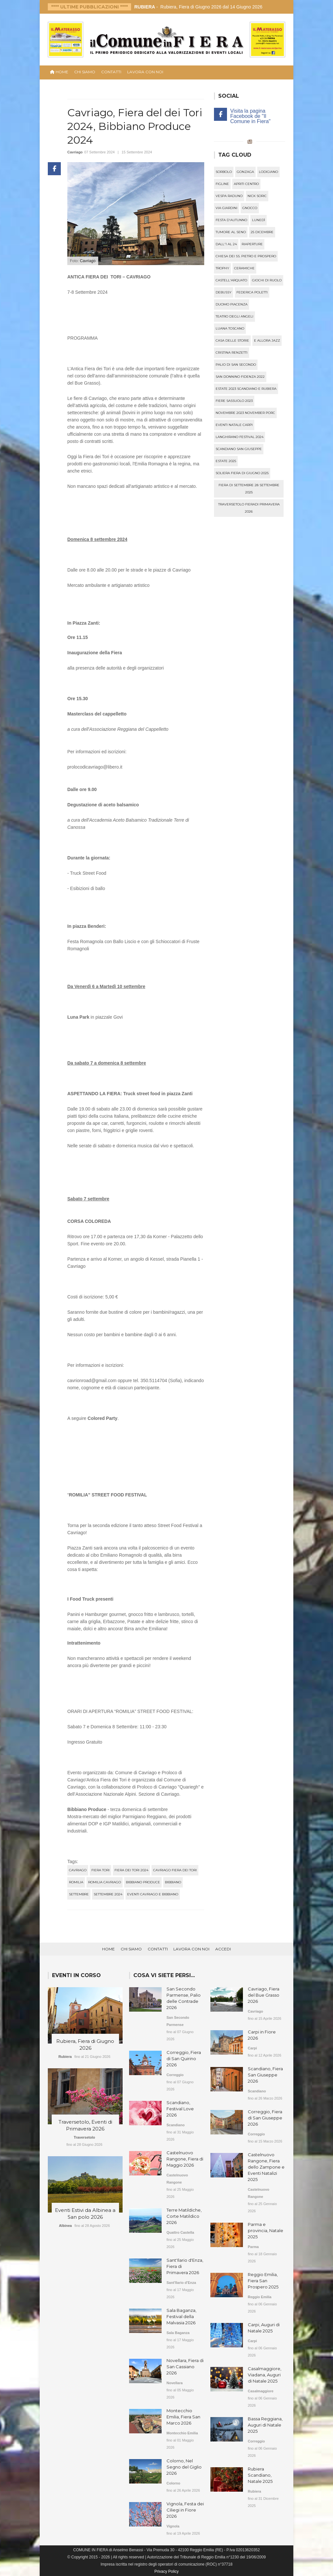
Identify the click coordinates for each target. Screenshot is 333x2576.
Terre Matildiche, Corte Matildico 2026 (184, 2216)
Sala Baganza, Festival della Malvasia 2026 (181, 2316)
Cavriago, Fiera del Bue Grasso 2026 (263, 1995)
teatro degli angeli (234, 316)
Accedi (223, 1948)
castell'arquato (231, 280)
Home (108, 1948)
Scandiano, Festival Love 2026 (180, 2108)
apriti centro (246, 184)
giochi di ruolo (267, 280)
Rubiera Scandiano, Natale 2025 (260, 2475)
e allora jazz (267, 340)
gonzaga (245, 172)
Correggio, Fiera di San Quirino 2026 (183, 2058)
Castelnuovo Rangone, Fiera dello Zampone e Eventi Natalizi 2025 (266, 2167)
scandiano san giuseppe (239, 449)
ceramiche (244, 268)
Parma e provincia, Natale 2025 (265, 2230)
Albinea (65, 2226)
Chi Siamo (84, 71)
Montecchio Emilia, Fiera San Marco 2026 (183, 2417)
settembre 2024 (108, 1894)
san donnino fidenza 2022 (240, 377)
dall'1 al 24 (226, 244)
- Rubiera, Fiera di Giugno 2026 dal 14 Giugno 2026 (198, 6)
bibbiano (173, 1882)
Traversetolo (84, 2137)
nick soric (257, 196)
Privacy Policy (166, 2571)
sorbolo (224, 172)
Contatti (111, 71)
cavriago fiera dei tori (175, 1870)
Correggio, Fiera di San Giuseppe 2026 (265, 2118)
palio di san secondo (236, 364)
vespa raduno (229, 196)
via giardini (226, 208)
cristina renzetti (231, 352)
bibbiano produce (143, 1882)
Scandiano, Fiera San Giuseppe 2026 (265, 2075)
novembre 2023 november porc (245, 413)
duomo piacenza (231, 304)
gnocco (249, 208)
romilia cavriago (104, 1882)
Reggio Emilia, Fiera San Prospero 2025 (263, 2280)
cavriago (78, 1870)
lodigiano (268, 172)
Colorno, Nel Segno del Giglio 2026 (184, 2467)
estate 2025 (226, 461)
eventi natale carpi (234, 425)
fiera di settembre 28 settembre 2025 (249, 488)
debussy (224, 292)
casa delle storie (232, 340)
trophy (222, 268)
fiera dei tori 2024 (131, 1870)
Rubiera (65, 2057)
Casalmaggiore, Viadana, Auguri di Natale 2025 (264, 2375)
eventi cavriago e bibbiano (152, 1894)
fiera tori (100, 1870)
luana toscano (230, 328)
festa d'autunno (231, 220)
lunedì (258, 220)
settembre (79, 1894)
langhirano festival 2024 (239, 437)
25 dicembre (262, 232)
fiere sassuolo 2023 (234, 401)
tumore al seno (231, 232)
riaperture (252, 244)
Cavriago (75, 152)
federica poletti (252, 292)
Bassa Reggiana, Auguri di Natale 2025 (265, 2425)
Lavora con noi (145, 71)
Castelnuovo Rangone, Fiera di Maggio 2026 (184, 2159)
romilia (76, 1882)
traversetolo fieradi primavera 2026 (249, 508)
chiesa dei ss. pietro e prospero (246, 256)
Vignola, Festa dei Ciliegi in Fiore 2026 (185, 2510)
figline (222, 184)
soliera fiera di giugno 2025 (242, 473)
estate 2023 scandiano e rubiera (246, 389)
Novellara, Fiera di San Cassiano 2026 (185, 2366)
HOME (59, 71)
